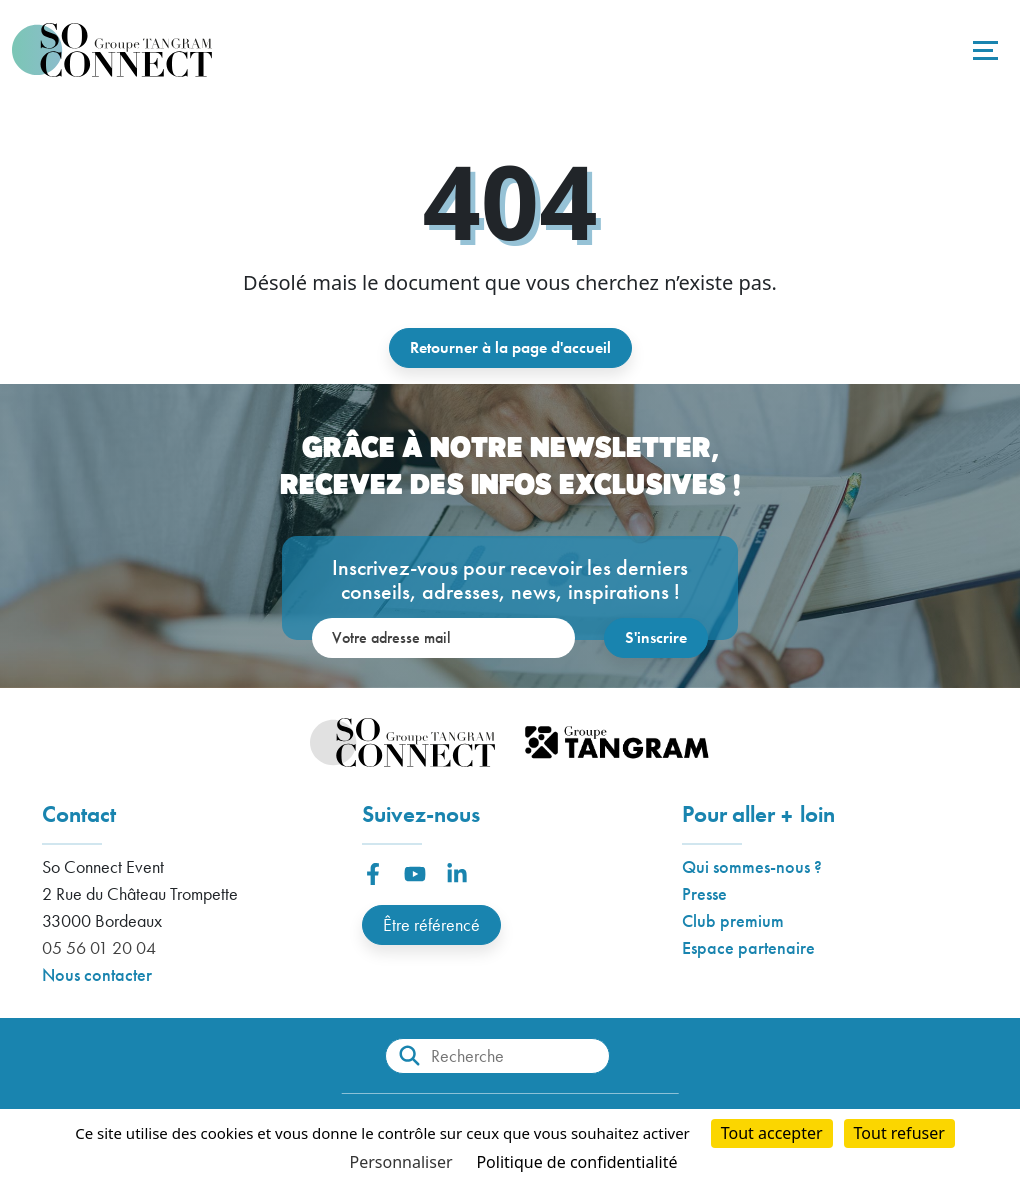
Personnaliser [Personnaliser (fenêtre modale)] (401, 1162)
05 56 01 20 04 (99, 947)
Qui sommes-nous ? (752, 866)
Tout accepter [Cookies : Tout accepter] (772, 1133)
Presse (704, 893)
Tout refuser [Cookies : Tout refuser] (899, 1133)
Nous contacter (97, 974)
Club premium (733, 920)
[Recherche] (497, 1056)
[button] (373, 874)
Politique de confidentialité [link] (576, 1162)
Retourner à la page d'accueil (510, 347)
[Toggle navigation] (983, 50)
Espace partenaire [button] (748, 947)
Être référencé (431, 924)
